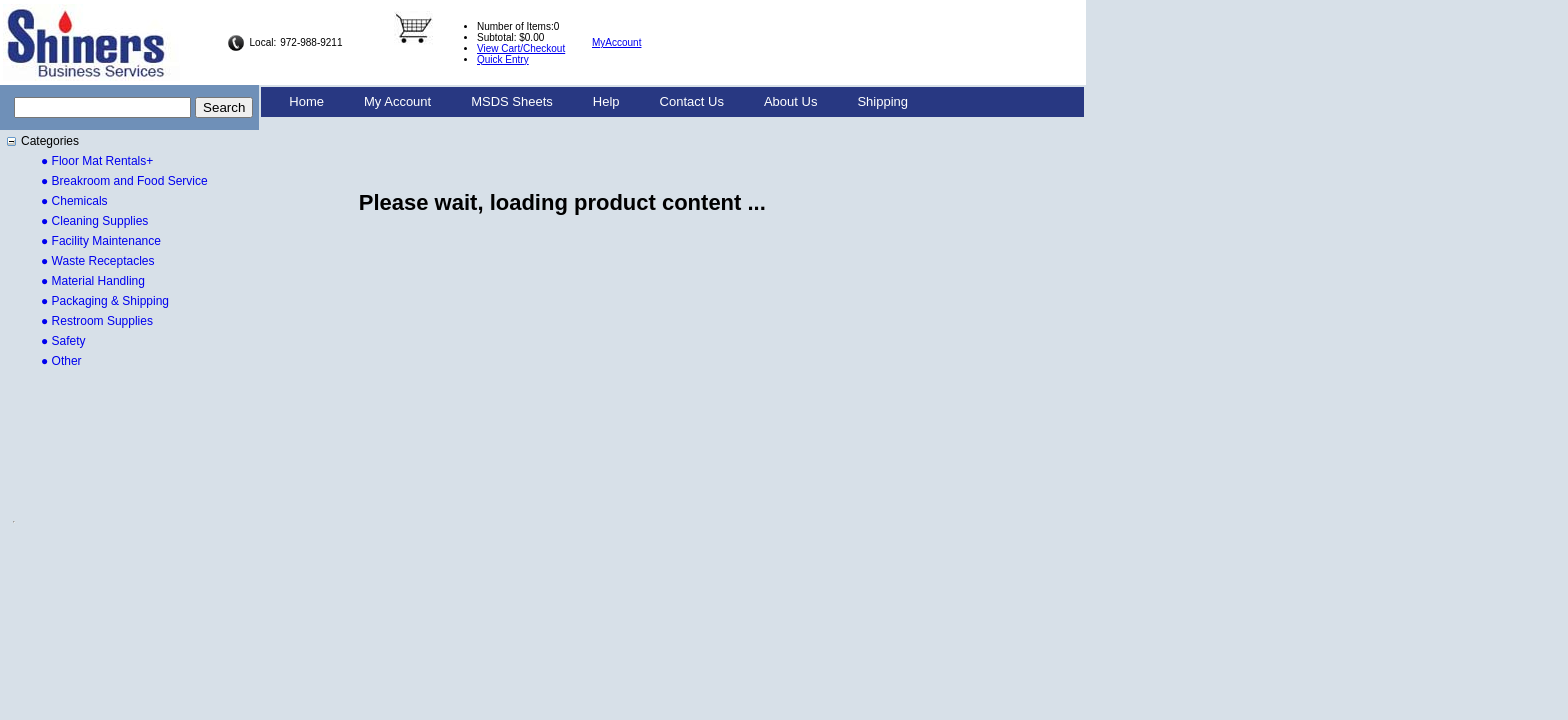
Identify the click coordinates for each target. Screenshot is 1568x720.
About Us (790, 101)
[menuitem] (306, 102)
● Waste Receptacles (98, 261)
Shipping (882, 101)
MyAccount (616, 42)
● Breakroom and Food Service (124, 181)
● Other (61, 361)
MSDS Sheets (512, 101)
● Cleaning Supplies (94, 221)
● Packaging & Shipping (105, 301)
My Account (397, 101)
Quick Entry (503, 59)
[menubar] (598, 102)
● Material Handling (93, 281)
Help (606, 101)
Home (306, 101)
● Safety (63, 341)
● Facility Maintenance (101, 241)
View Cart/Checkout (521, 48)
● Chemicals (74, 201)
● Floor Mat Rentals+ (97, 161)
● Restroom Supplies (97, 321)
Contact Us (692, 101)
